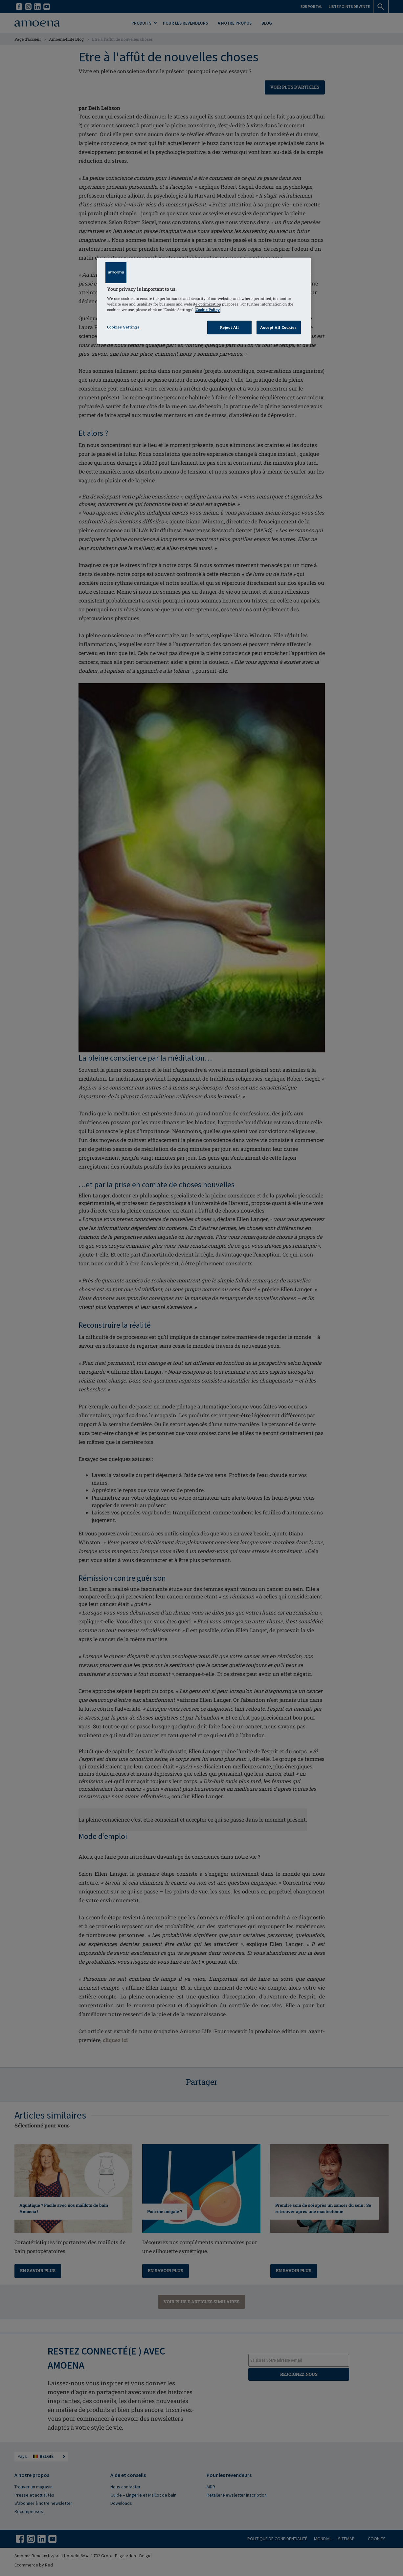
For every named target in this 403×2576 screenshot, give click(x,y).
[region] (204, 301)
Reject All (229, 327)
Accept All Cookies (278, 327)
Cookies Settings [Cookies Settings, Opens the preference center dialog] (123, 327)
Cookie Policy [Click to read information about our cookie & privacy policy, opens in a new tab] (208, 309)
